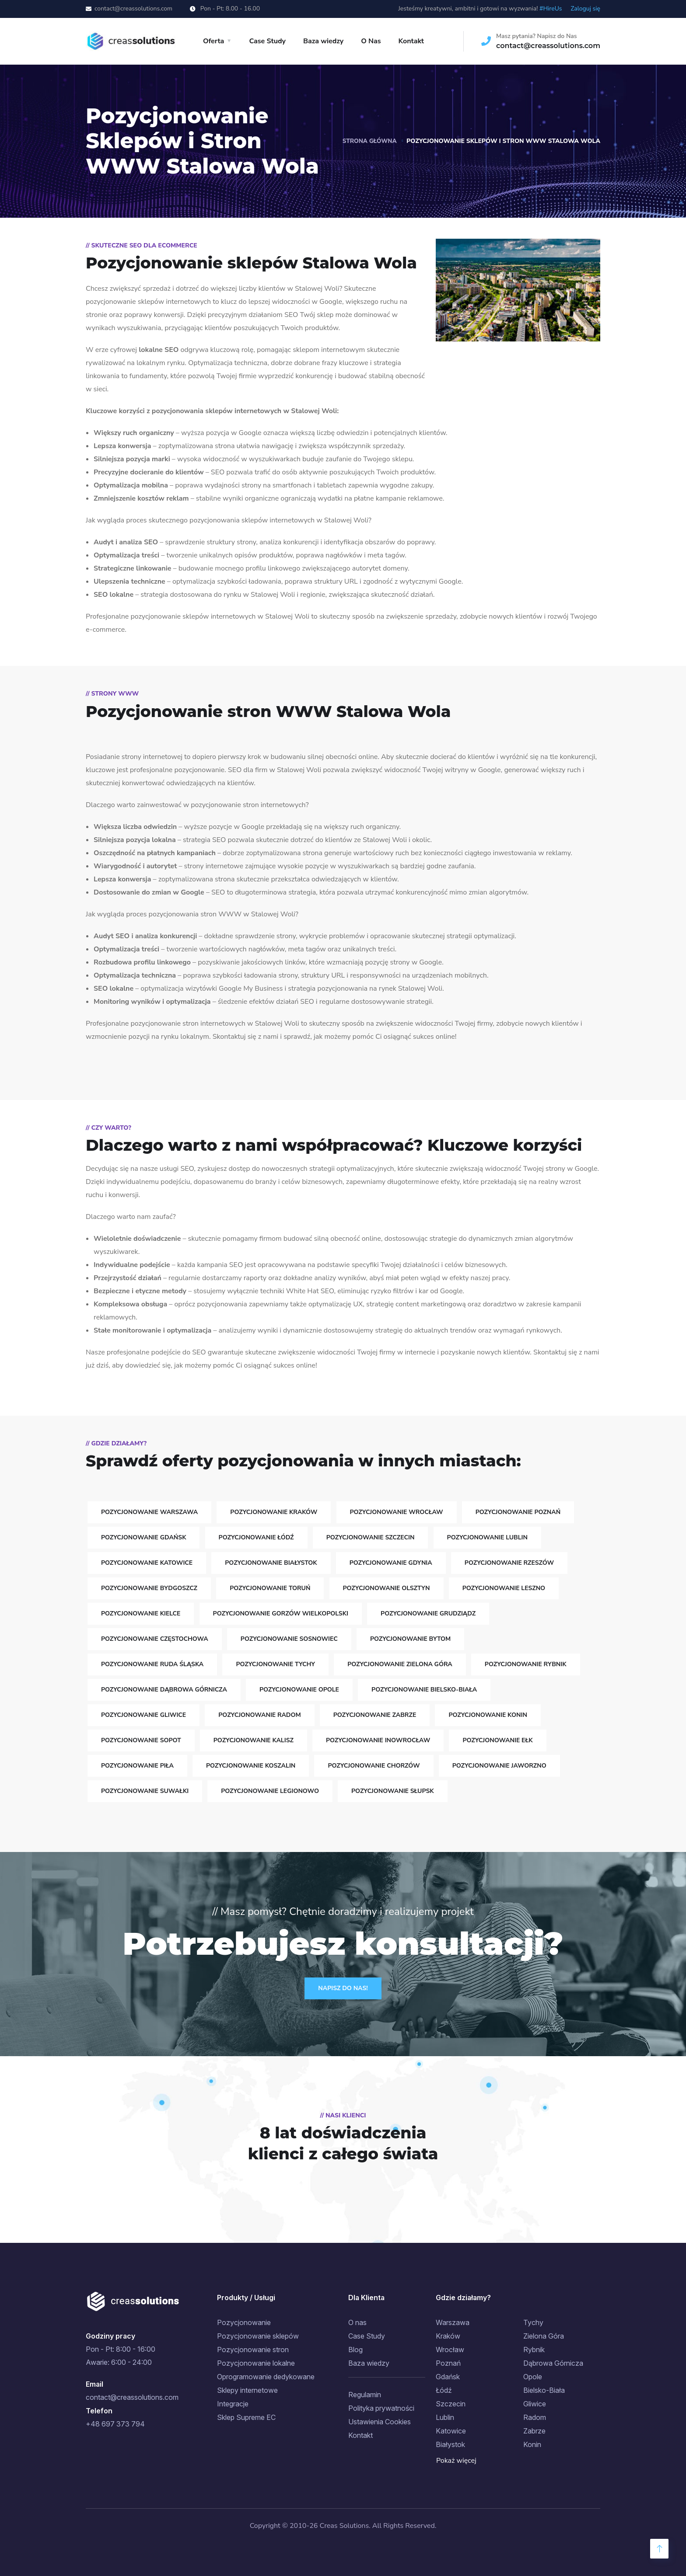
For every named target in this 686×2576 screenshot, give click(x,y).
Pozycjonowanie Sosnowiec (289, 1639)
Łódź (444, 2390)
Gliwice (534, 2403)
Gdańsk (448, 2376)
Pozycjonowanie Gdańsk (143, 1537)
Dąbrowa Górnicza (553, 2363)
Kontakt (411, 41)
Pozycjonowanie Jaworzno (499, 1765)
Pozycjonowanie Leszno (503, 1588)
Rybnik (534, 2349)
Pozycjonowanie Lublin (487, 1537)
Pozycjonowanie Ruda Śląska (152, 1664)
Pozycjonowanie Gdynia (391, 1563)
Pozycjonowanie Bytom (410, 1639)
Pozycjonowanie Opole (299, 1689)
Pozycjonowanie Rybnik (526, 1664)
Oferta (213, 41)
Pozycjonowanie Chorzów (374, 1765)
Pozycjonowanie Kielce (140, 1613)
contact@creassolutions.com (133, 8)
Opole (532, 2376)
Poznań (448, 2363)
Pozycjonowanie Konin (487, 1715)
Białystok (450, 2444)
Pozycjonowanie (244, 2322)
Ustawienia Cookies (379, 2421)
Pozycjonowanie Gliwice (143, 1715)
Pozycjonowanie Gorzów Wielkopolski (280, 1613)
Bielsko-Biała (544, 2390)
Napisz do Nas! (343, 1988)
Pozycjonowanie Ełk (497, 1740)
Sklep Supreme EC (246, 2417)
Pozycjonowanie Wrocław (396, 1512)
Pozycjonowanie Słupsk (392, 1791)
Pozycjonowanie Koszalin (250, 1765)
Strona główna (368, 141)
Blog (355, 2349)
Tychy (533, 2322)
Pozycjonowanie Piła (137, 1765)
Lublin (445, 2417)
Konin (532, 2444)
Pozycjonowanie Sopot (141, 1740)
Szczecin (451, 2403)
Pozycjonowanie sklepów (258, 2336)
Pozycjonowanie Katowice (146, 1563)
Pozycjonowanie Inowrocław (378, 1740)
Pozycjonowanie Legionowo (270, 1791)
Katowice (451, 2430)
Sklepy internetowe (247, 2390)
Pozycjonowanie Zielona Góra (399, 1664)
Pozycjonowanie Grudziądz (428, 1613)
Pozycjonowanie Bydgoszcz (149, 1588)
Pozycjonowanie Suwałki (145, 1791)
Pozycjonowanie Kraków (273, 1512)
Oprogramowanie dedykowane (266, 2376)
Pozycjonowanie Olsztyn (386, 1588)
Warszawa (452, 2322)
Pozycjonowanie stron (253, 2349)
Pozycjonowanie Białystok (271, 1563)
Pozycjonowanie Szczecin (370, 1537)
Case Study (267, 41)
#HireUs (550, 8)
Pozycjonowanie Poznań (518, 1512)
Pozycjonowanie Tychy (275, 1664)
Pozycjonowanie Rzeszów (509, 1563)
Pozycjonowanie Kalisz (254, 1740)
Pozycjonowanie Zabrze (374, 1715)
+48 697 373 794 (115, 2423)
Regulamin (364, 2394)
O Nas (371, 41)
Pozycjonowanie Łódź (256, 1537)
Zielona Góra (543, 2336)
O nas (357, 2322)
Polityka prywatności (381, 2408)
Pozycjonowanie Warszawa (149, 1512)
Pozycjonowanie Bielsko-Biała (424, 1689)
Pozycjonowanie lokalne (256, 2363)
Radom (534, 2417)
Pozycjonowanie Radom (259, 1715)
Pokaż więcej (456, 2460)
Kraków (448, 2336)
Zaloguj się (585, 8)
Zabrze (534, 2430)
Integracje (232, 2403)
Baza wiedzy (323, 41)
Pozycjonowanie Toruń (270, 1588)
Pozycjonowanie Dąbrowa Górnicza (164, 1689)
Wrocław (450, 2349)
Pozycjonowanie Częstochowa (154, 1639)
